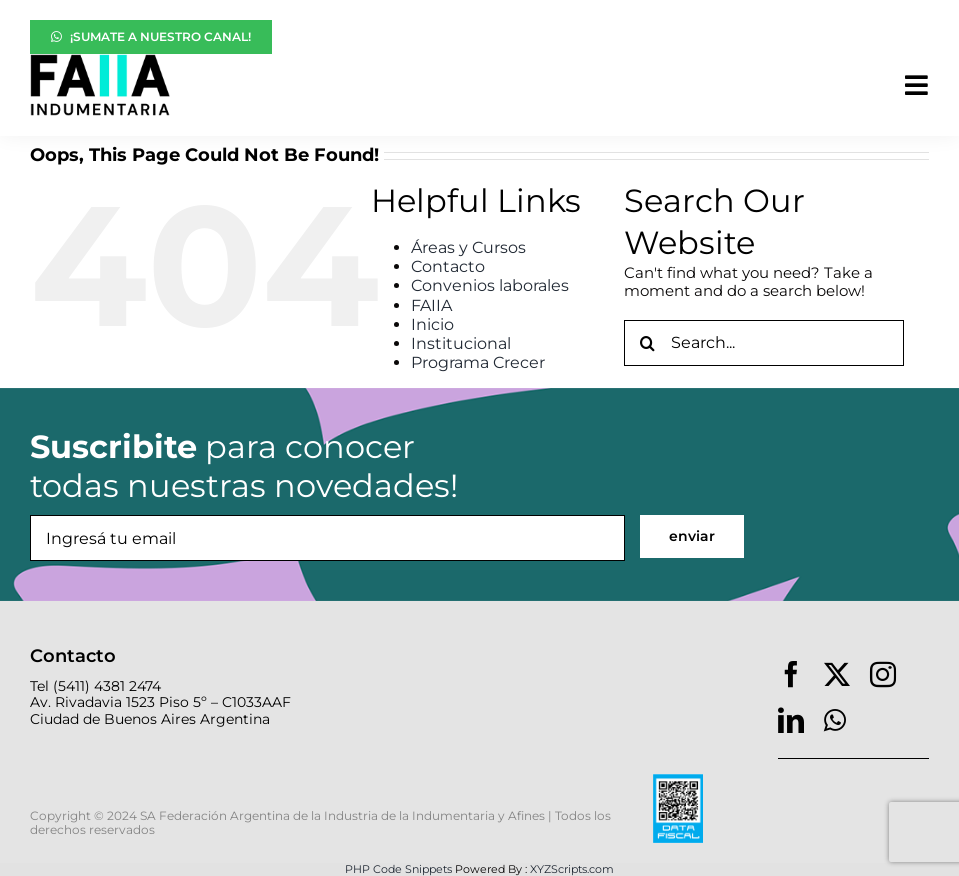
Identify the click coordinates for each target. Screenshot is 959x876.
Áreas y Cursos (468, 247)
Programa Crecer (478, 362)
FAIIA (431, 305)
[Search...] (764, 343)
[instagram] (883, 674)
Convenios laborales (490, 285)
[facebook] (791, 674)
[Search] (647, 343)
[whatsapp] (835, 720)
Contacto (448, 266)
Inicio (432, 324)
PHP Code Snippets (398, 869)
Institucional (461, 343)
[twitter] (837, 674)
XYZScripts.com (572, 869)
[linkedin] (791, 720)
